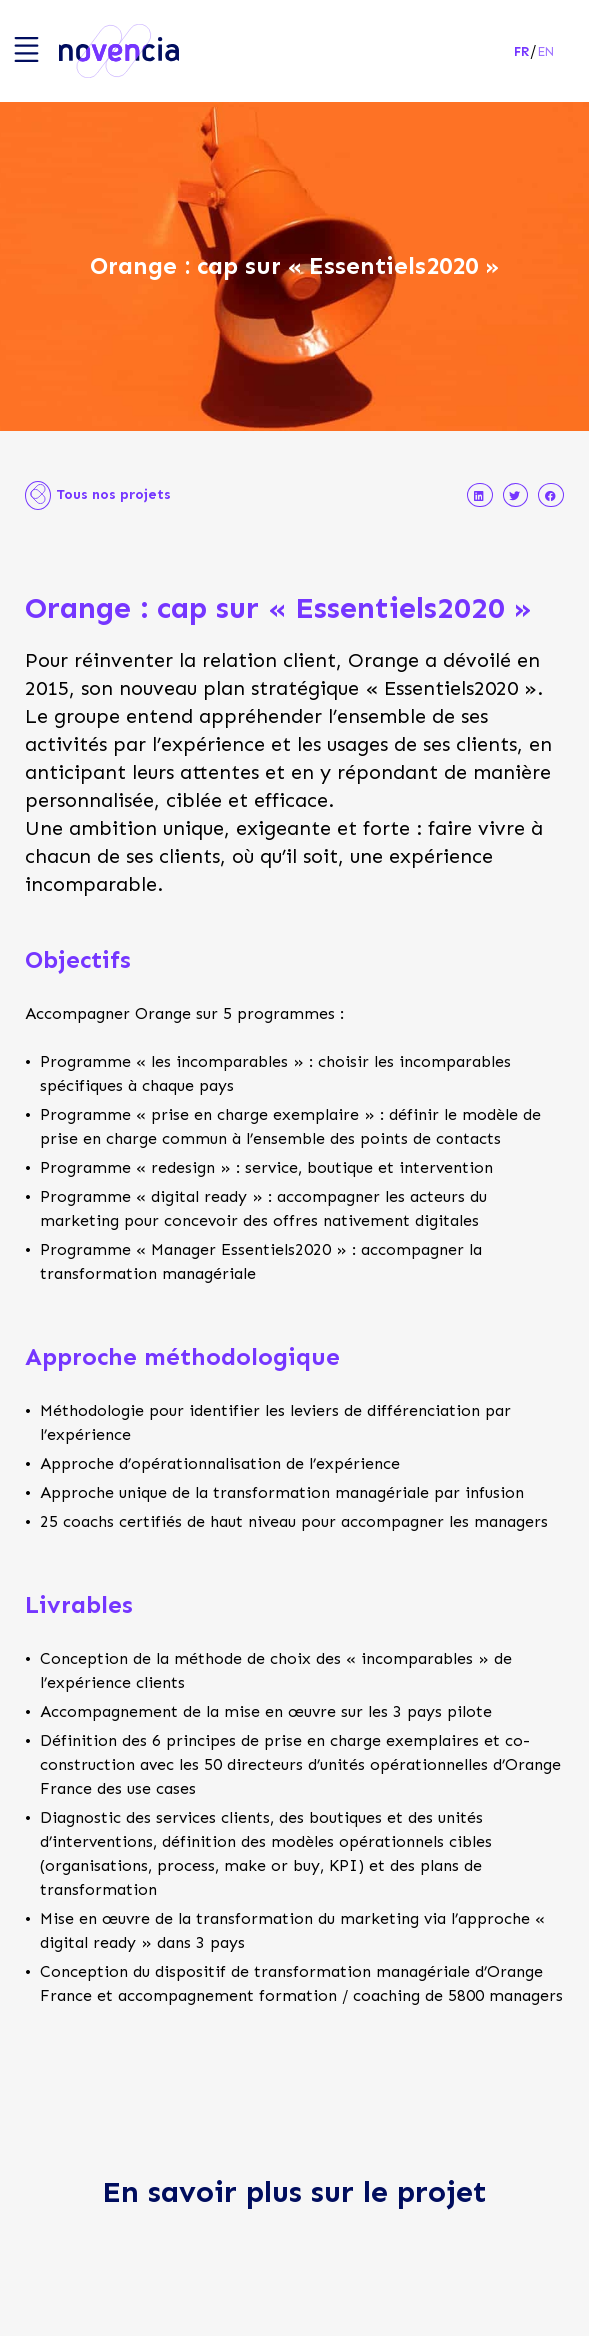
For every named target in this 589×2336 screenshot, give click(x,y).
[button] (480, 495)
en (546, 51)
